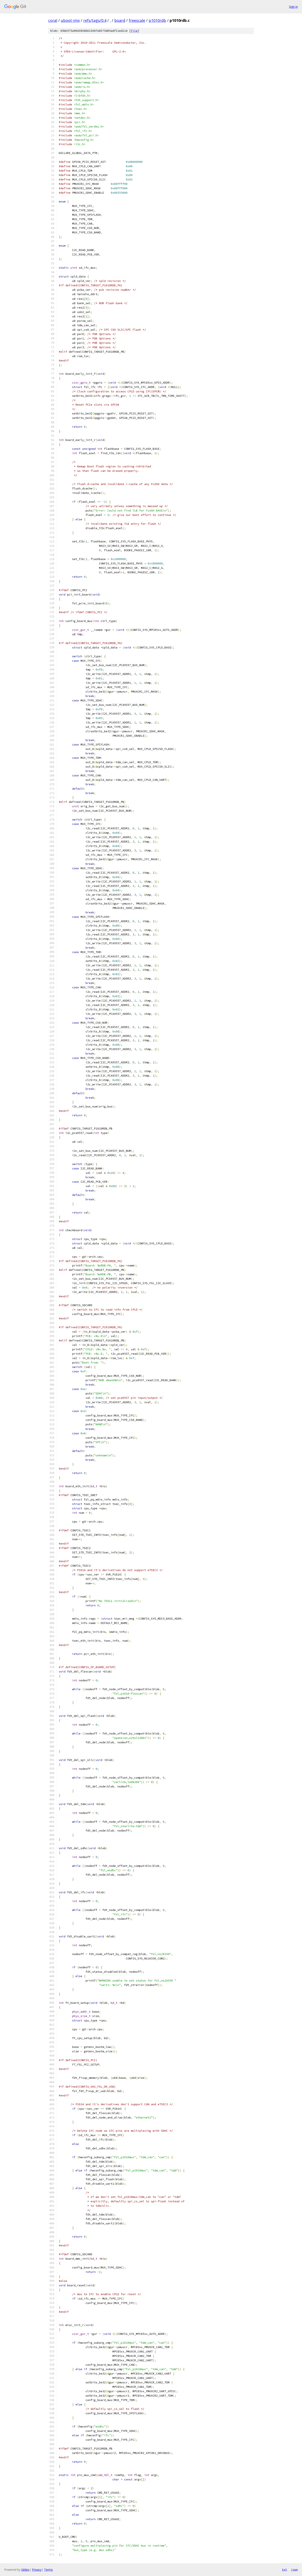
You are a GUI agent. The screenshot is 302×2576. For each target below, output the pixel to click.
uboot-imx (70, 20)
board (119, 20)
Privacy (37, 2570)
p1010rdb (157, 20)
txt (284, 2569)
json (294, 2569)
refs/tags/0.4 (94, 20)
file (134, 31)
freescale (137, 20)
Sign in (293, 7)
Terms (48, 2570)
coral (52, 20)
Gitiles (25, 2570)
